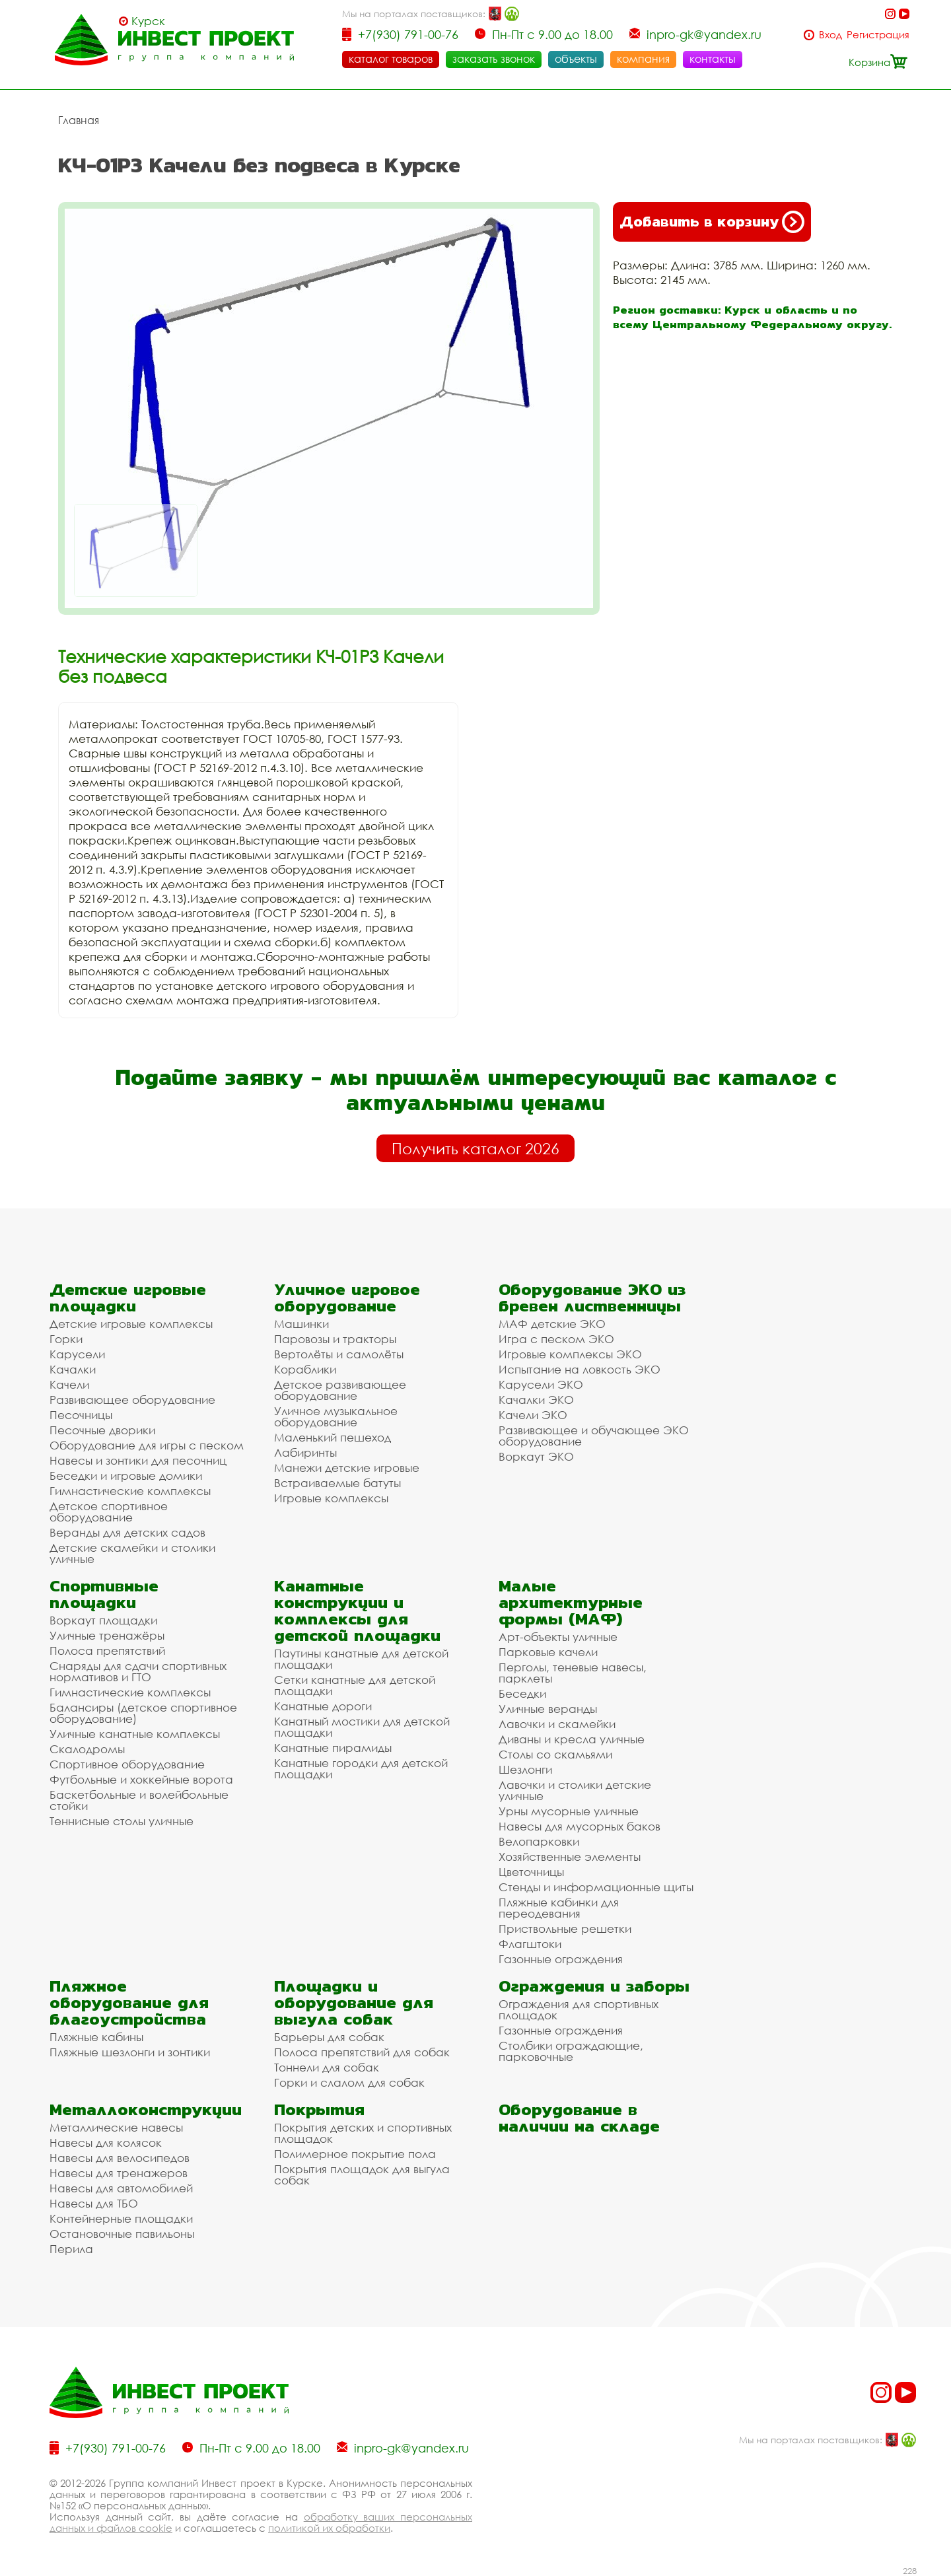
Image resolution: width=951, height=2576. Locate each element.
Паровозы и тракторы (335, 1338)
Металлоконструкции (146, 2109)
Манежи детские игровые (346, 1467)
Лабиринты (305, 1452)
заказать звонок (493, 58)
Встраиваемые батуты (337, 1482)
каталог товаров (391, 58)
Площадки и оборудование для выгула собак (353, 2002)
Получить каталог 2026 (475, 1148)
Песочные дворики (102, 1430)
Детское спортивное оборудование (109, 1511)
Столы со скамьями (555, 1754)
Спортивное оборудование (127, 1764)
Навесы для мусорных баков (579, 1826)
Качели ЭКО (533, 1414)
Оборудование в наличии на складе (579, 2117)
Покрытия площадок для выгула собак (362, 2174)
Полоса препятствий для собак (362, 2052)
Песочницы (81, 1414)
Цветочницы (531, 1871)
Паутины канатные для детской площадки (361, 1659)
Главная (78, 120)
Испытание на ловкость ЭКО (579, 1369)
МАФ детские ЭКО (552, 1323)
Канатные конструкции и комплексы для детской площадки (357, 1611)
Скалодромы (87, 1749)
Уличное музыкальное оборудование (336, 1416)
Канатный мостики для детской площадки (362, 1727)
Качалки (73, 1369)
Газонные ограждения (561, 1959)
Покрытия (319, 2109)
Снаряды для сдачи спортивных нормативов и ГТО (138, 1671)
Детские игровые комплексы (131, 1323)
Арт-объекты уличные (558, 1636)
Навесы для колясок (106, 2142)
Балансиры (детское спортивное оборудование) (143, 1713)
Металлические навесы (116, 2127)
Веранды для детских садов (127, 1532)
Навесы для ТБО (94, 2203)
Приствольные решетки (565, 1928)
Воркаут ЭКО (536, 1456)
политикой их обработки (329, 2528)
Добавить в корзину (711, 222)
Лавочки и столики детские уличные (575, 1790)
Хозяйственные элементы (570, 1856)
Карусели (77, 1354)
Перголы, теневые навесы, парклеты (573, 1672)
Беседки (522, 1693)
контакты (712, 58)
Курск (148, 21)
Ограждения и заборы (594, 1986)
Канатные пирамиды (333, 1747)
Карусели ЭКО (541, 1384)
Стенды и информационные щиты (596, 1887)
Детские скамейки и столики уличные (132, 1553)
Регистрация (878, 34)
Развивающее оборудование (132, 1399)
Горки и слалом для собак (349, 2082)
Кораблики (305, 1369)
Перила (71, 2248)
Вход (830, 34)
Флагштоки (530, 1943)
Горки (66, 1338)
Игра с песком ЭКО (556, 1338)
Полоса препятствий (107, 1650)
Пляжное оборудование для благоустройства (129, 2002)
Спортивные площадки (104, 1594)
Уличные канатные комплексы (135, 1733)
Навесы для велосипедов (120, 2157)
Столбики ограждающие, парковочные (571, 2051)
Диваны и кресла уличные (572, 1739)
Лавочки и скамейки (557, 1723)
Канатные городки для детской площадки (361, 1768)
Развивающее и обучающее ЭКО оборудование (594, 1435)
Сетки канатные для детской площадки (354, 1685)
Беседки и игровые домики (126, 1475)
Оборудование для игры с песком (147, 1445)
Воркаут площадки (103, 1620)
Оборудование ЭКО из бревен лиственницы (592, 1297)
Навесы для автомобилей (121, 2188)
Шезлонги (525, 1769)
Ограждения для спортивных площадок (578, 2009)
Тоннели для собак (326, 2067)
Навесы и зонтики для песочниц (138, 1460)
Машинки (301, 1323)
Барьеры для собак (329, 2036)
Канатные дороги (323, 1706)
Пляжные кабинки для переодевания (559, 1908)
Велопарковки (539, 1841)
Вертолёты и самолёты (339, 1354)
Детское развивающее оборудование (340, 1390)
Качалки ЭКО (536, 1399)
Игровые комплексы (331, 1498)
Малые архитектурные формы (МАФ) (571, 1602)
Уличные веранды (548, 1708)
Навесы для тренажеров (119, 2172)
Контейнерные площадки (121, 2218)
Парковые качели (548, 1651)
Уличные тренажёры (107, 1635)
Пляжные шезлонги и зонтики (130, 2052)
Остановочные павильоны (122, 2233)
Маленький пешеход (332, 1437)
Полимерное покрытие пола (355, 2153)
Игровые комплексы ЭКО (570, 1354)
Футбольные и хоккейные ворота (141, 1779)
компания (643, 58)
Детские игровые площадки (128, 1297)
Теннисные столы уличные (122, 1821)
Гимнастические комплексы (130, 1490)
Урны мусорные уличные (569, 1811)
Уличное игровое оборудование (347, 1297)
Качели (69, 1384)
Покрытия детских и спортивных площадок (363, 2133)
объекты (576, 58)
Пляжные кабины (96, 2036)
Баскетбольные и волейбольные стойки (139, 1800)
